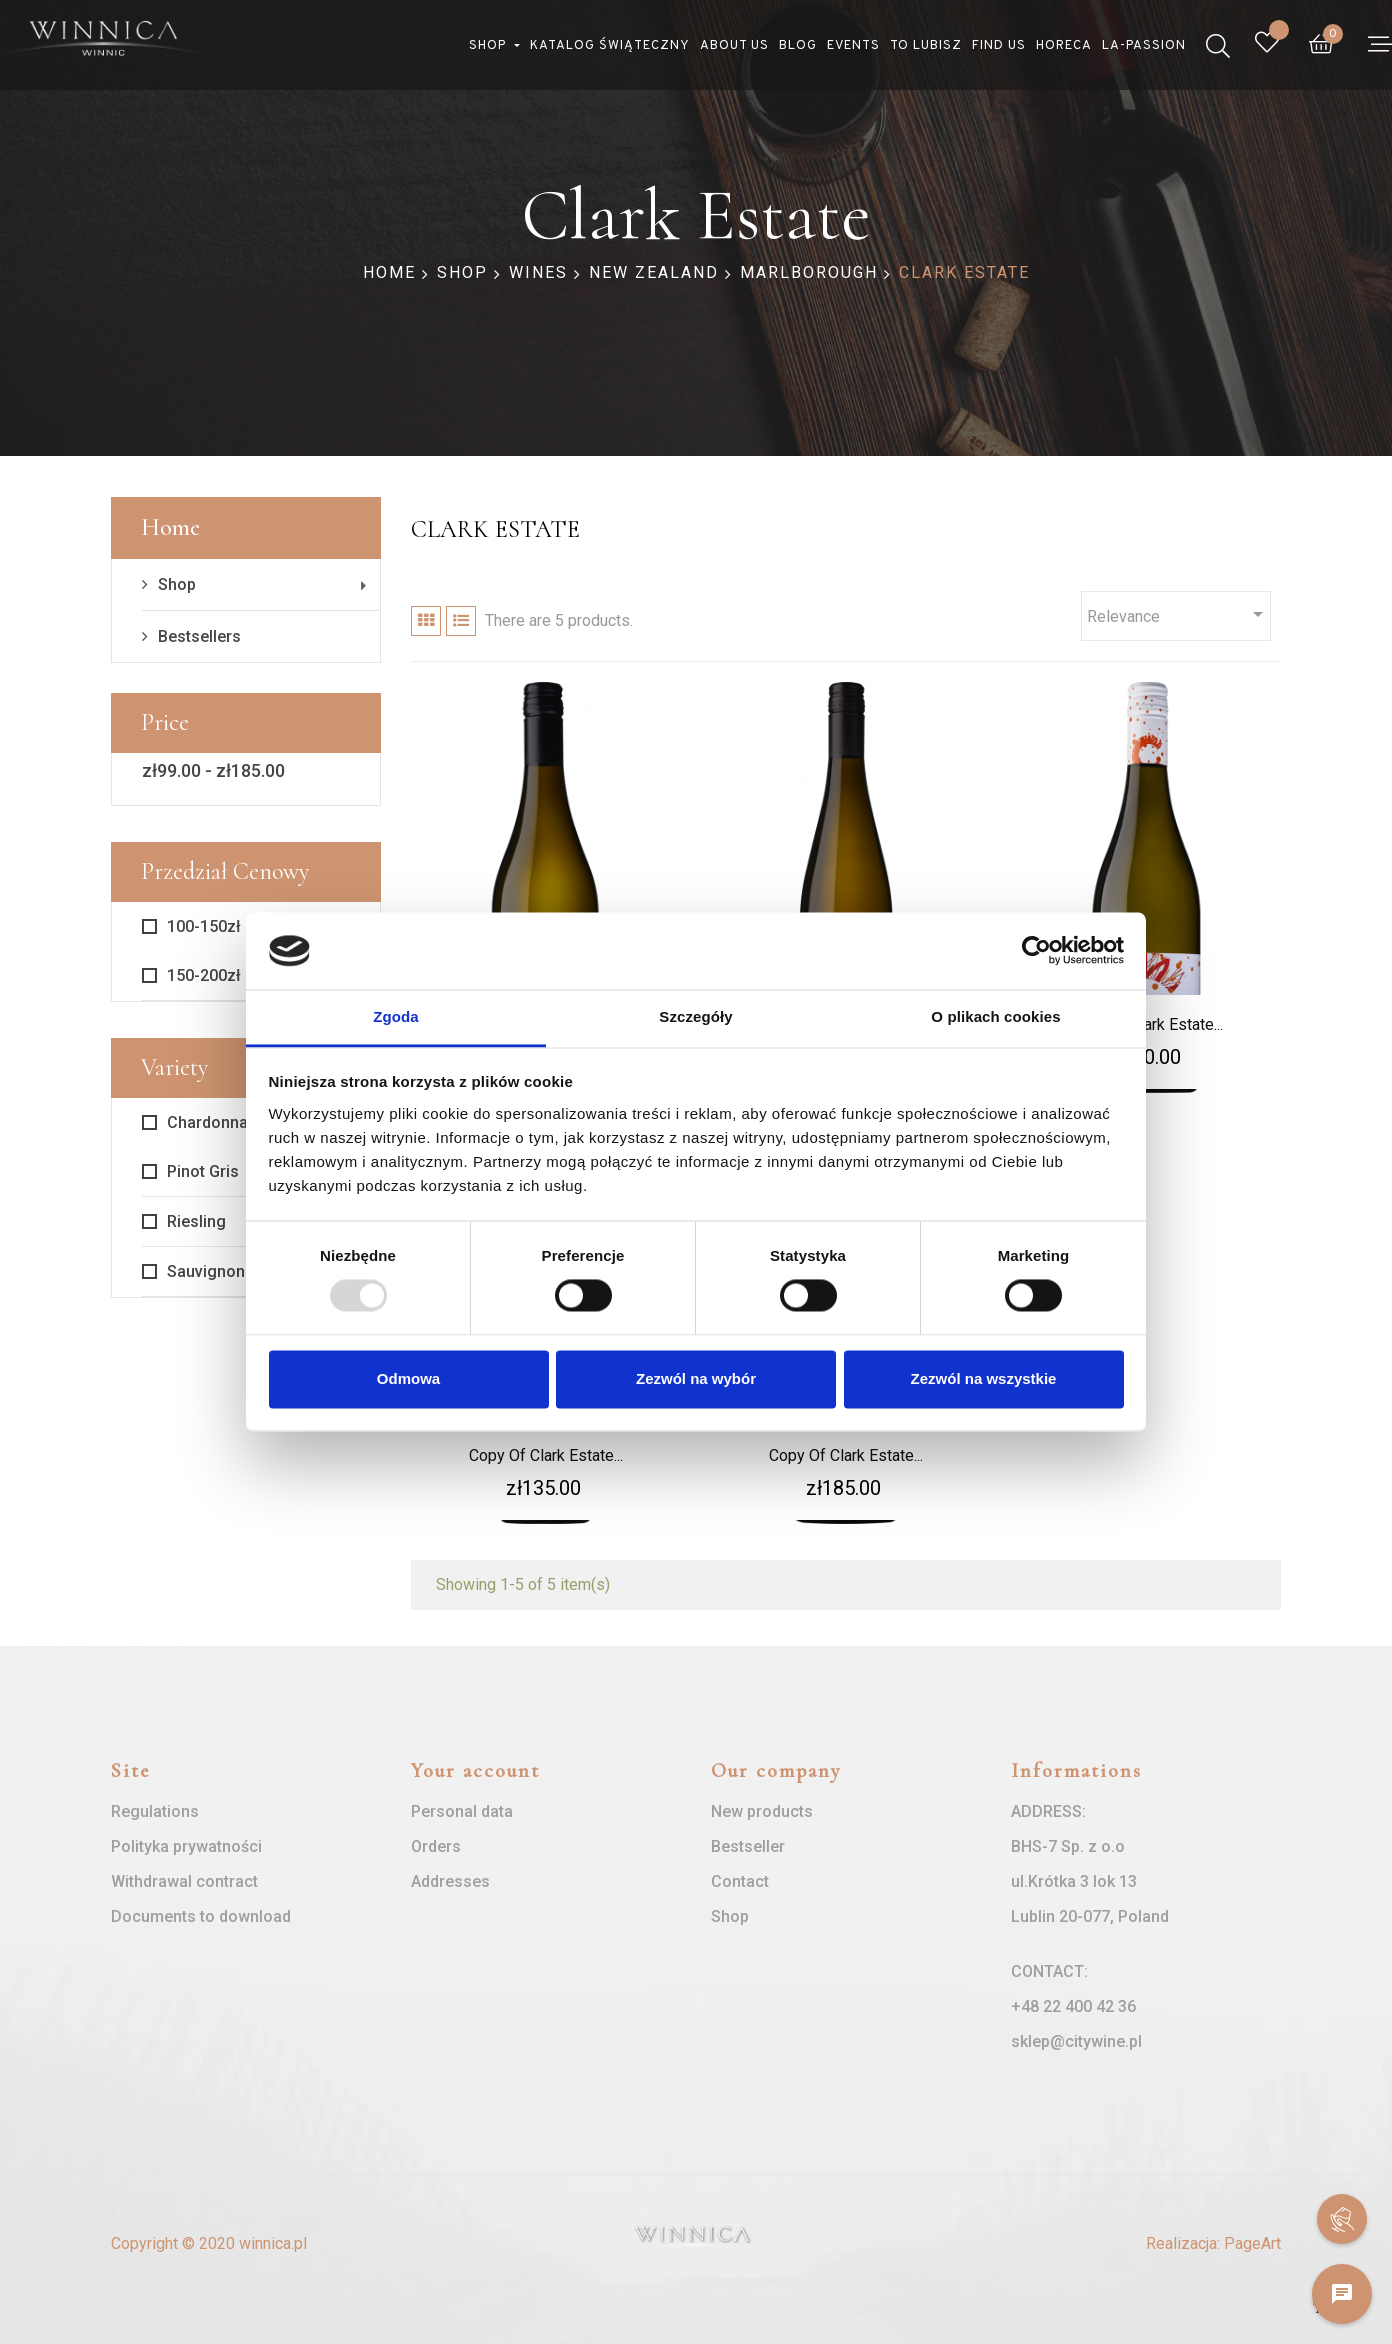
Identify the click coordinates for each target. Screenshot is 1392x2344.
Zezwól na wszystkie (984, 1378)
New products (762, 1811)
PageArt (1252, 2243)
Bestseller (748, 1846)
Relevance (1178, 614)
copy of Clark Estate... (546, 1455)
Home (170, 527)
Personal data (462, 1811)
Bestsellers (199, 636)
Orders (436, 1846)
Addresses (450, 1881)
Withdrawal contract (184, 1881)
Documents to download (201, 1916)
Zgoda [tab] (396, 1016)
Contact (740, 1881)
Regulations (155, 1811)
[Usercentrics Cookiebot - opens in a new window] (1036, 951)
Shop (177, 584)
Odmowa (408, 1378)
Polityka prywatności (186, 1846)
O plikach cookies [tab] (995, 1016)
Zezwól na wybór (696, 1378)
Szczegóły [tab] (695, 1016)
